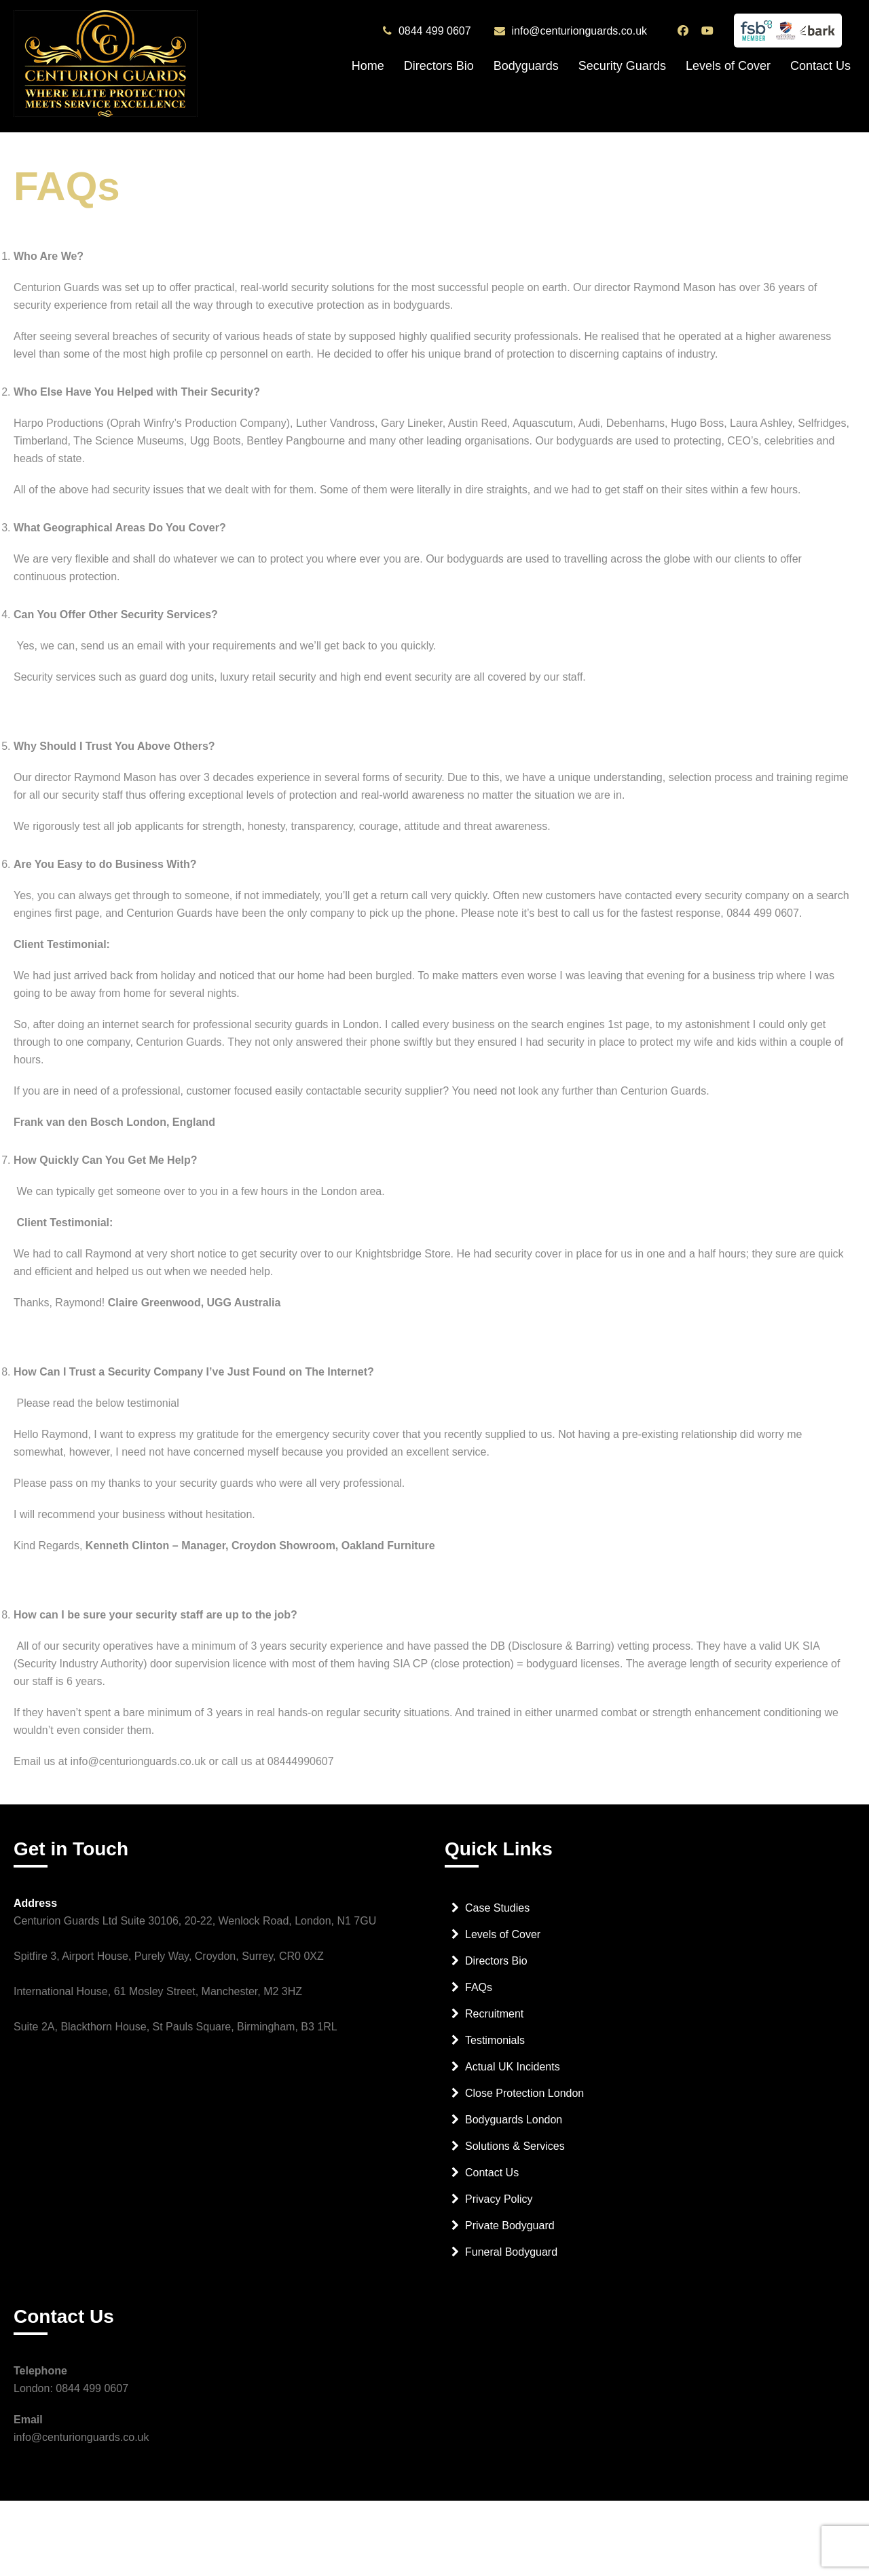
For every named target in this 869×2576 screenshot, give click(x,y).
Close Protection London (524, 2093)
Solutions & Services (515, 2146)
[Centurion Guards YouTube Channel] (709, 31)
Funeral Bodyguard (511, 2252)
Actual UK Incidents (512, 2066)
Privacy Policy (499, 2199)
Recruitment (494, 2014)
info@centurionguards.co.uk (579, 31)
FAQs (478, 1987)
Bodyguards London (513, 2119)
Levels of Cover (728, 66)
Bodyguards (526, 66)
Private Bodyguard (510, 2225)
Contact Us (820, 66)
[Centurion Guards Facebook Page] (685, 31)
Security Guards (622, 66)
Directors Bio (439, 66)
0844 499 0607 (435, 31)
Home (368, 66)
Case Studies (497, 1908)
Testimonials (495, 2040)
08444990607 (300, 1761)
